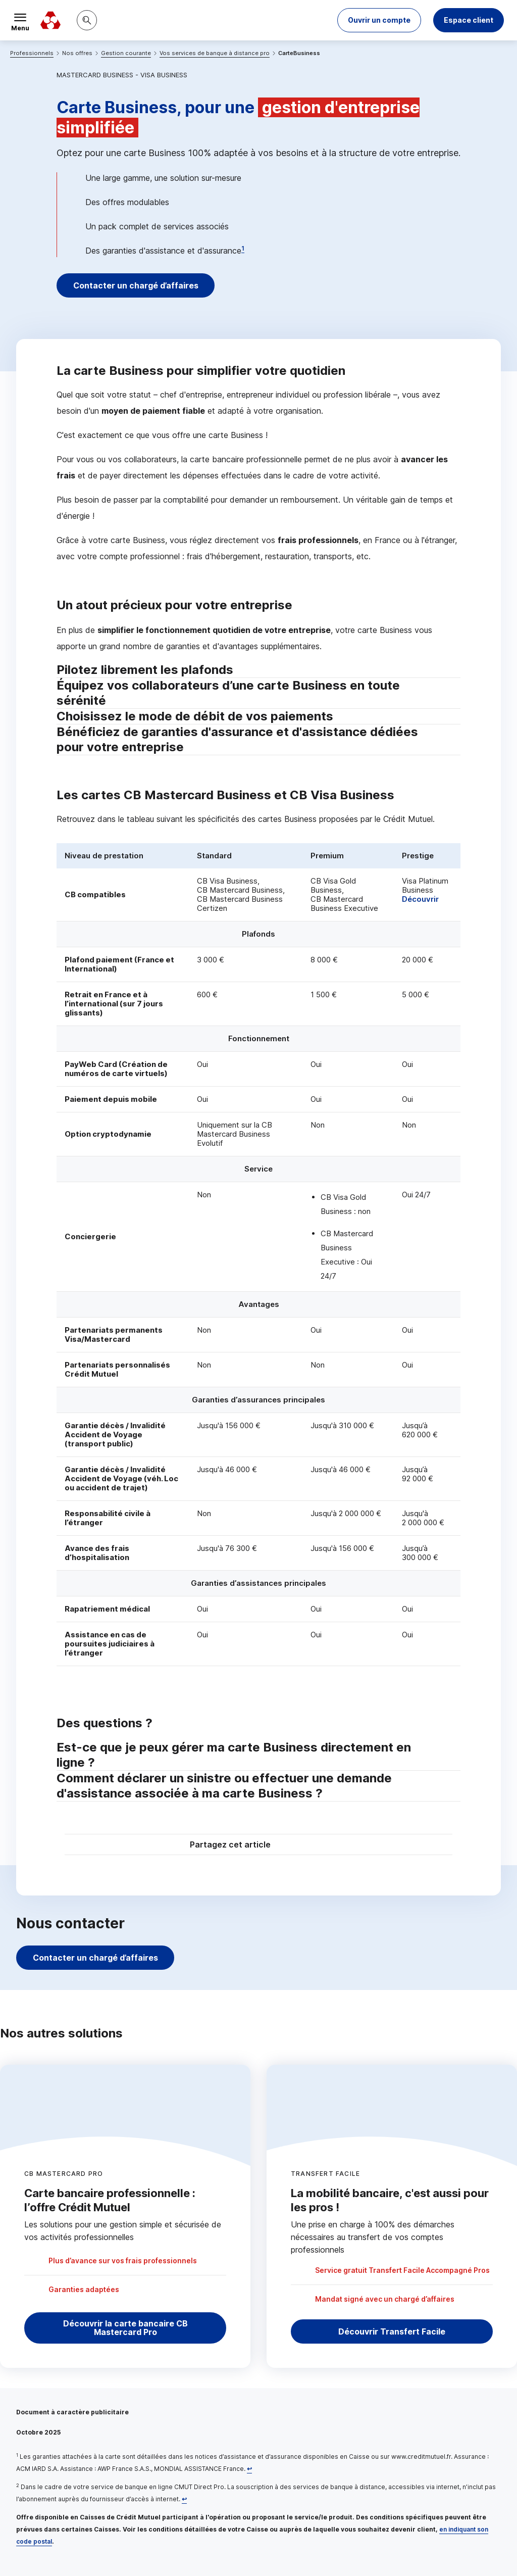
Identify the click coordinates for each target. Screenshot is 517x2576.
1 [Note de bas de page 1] (242, 248)
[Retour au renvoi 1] (249, 2468)
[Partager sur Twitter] (297, 1845)
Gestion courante (126, 53)
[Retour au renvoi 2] (184, 2499)
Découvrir (420, 899)
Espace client (468, 20)
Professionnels (32, 53)
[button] (379, 20)
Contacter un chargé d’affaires (136, 285)
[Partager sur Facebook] (321, 1845)
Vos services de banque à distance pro (215, 53)
